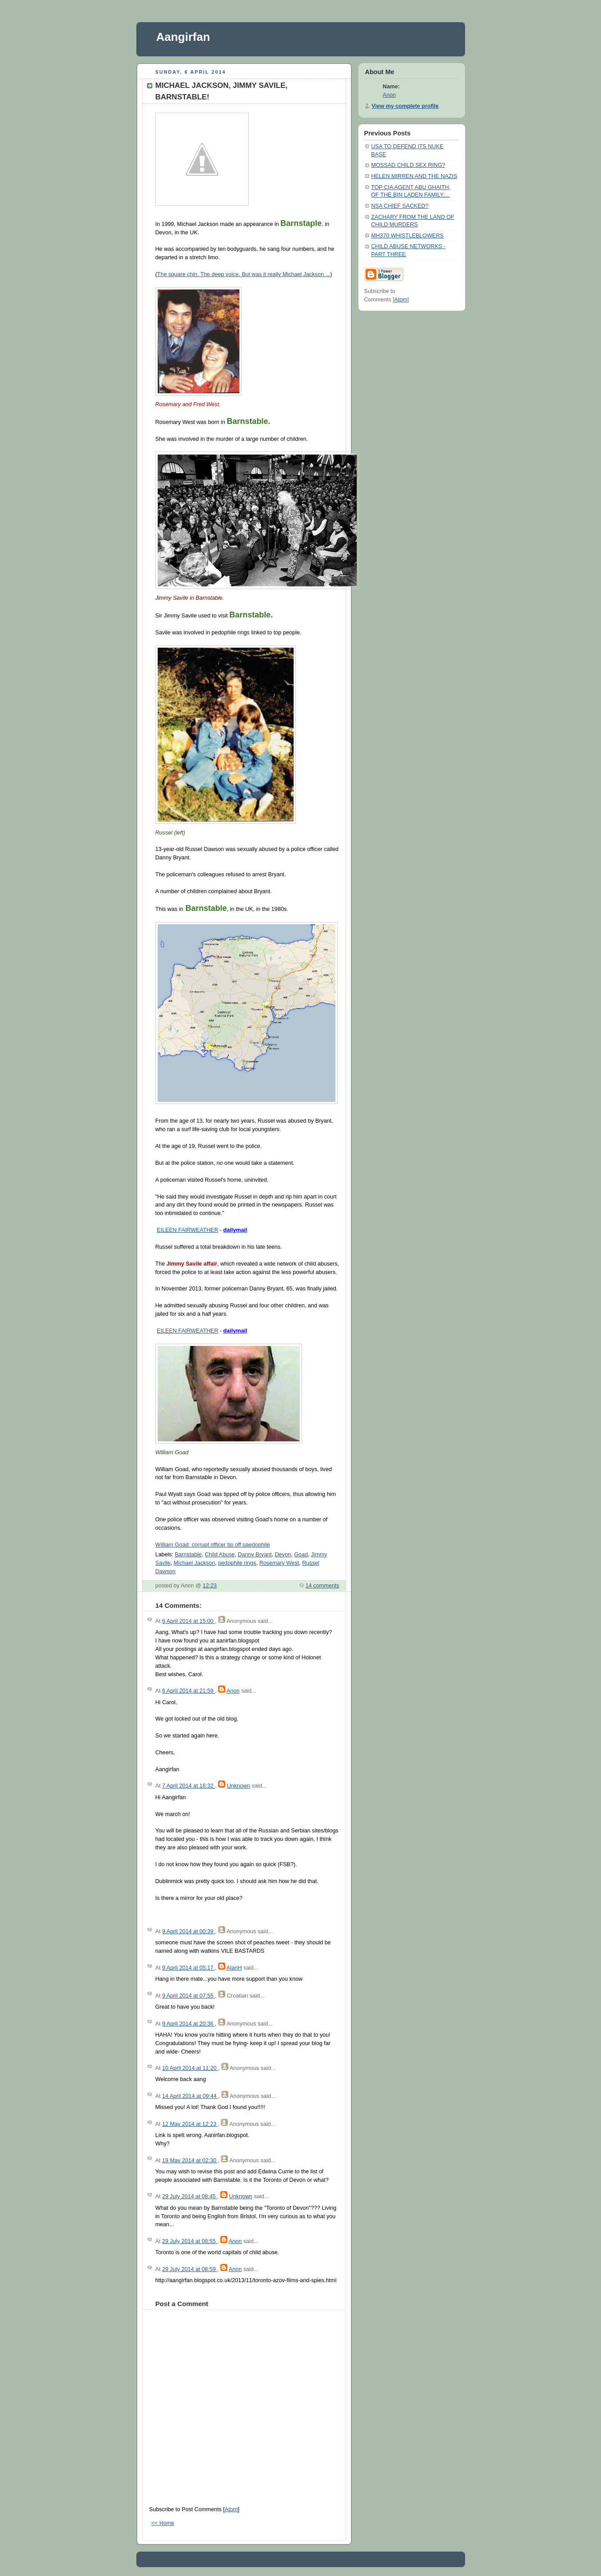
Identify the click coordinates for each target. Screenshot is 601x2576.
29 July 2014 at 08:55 (189, 2241)
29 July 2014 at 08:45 (189, 2196)
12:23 (210, 1586)
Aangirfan (183, 37)
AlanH (234, 1968)
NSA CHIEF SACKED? (400, 206)
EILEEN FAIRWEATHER (187, 1230)
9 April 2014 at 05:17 (188, 1968)
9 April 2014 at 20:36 (188, 2024)
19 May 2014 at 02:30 (190, 2160)
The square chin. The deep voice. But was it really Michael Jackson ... (243, 274)
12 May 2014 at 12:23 (190, 2124)
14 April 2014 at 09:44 (190, 2096)
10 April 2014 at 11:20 (190, 2068)
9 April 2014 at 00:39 (188, 1931)
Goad (301, 1554)
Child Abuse (220, 1554)
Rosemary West (279, 1563)
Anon (233, 1691)
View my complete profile (405, 106)
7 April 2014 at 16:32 (188, 1786)
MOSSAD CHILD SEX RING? (408, 165)
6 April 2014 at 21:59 (188, 1691)
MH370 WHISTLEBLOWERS (407, 236)
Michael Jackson (194, 1563)
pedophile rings (237, 1563)
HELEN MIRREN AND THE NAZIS (414, 176)
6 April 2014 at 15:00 (188, 1621)
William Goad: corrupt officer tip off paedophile (212, 1545)
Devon (283, 1554)
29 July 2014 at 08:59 (189, 2269)
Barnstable (188, 1554)
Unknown (239, 1786)
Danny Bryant (254, 1554)
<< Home (163, 2523)
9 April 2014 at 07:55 (188, 1996)
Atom (231, 2509)
